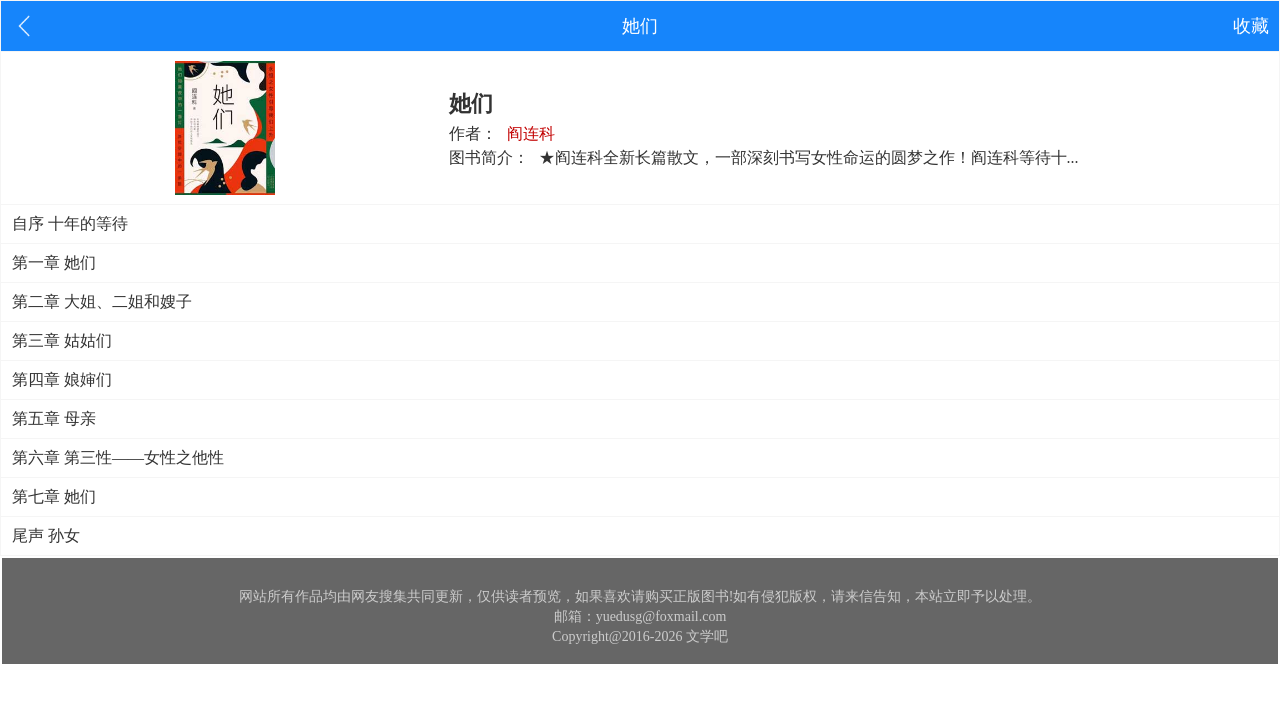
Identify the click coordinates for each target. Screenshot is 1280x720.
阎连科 (531, 133)
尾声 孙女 (46, 535)
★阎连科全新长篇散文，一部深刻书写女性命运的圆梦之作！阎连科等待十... (809, 157)
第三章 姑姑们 (62, 340)
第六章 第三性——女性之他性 (118, 457)
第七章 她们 (54, 496)
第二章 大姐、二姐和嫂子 (102, 301)
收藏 (1251, 26)
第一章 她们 (54, 262)
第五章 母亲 (54, 418)
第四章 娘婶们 (62, 379)
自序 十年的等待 (70, 223)
